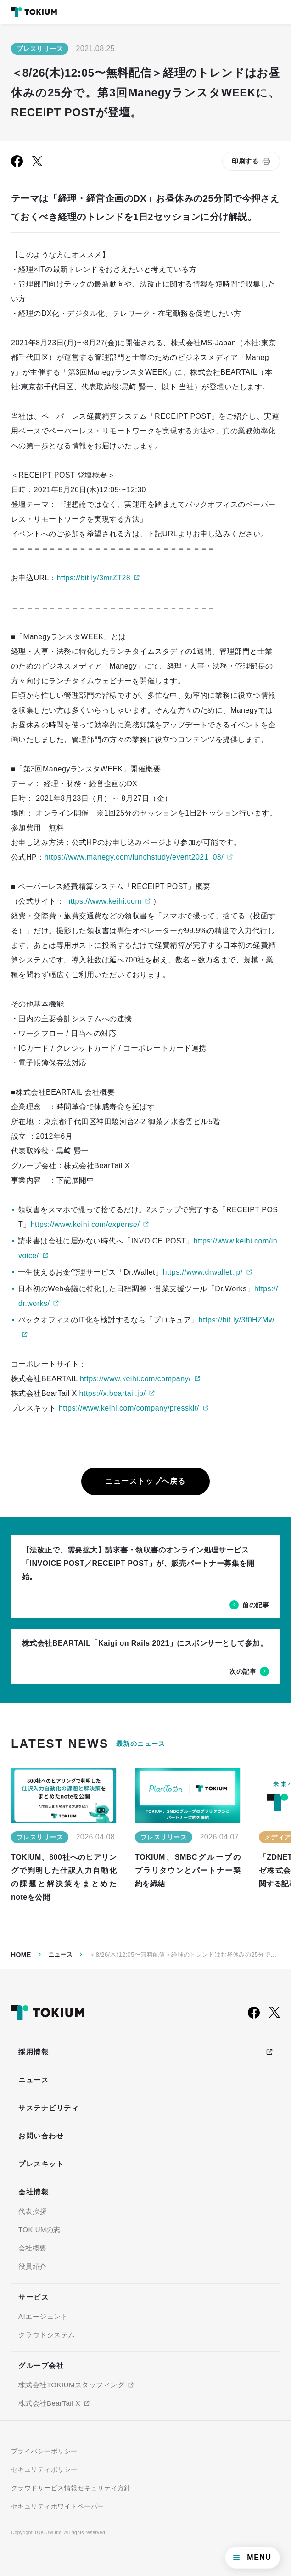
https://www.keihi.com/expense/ (85, 1224)
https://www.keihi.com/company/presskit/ (129, 1408)
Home (21, 1954)
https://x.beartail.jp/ (112, 1393)
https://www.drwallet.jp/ (202, 1272)
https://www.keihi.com (103, 901)
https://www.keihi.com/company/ (135, 1379)
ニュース (60, 1954)
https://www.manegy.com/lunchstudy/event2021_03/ (134, 857)
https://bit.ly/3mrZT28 (93, 578)
